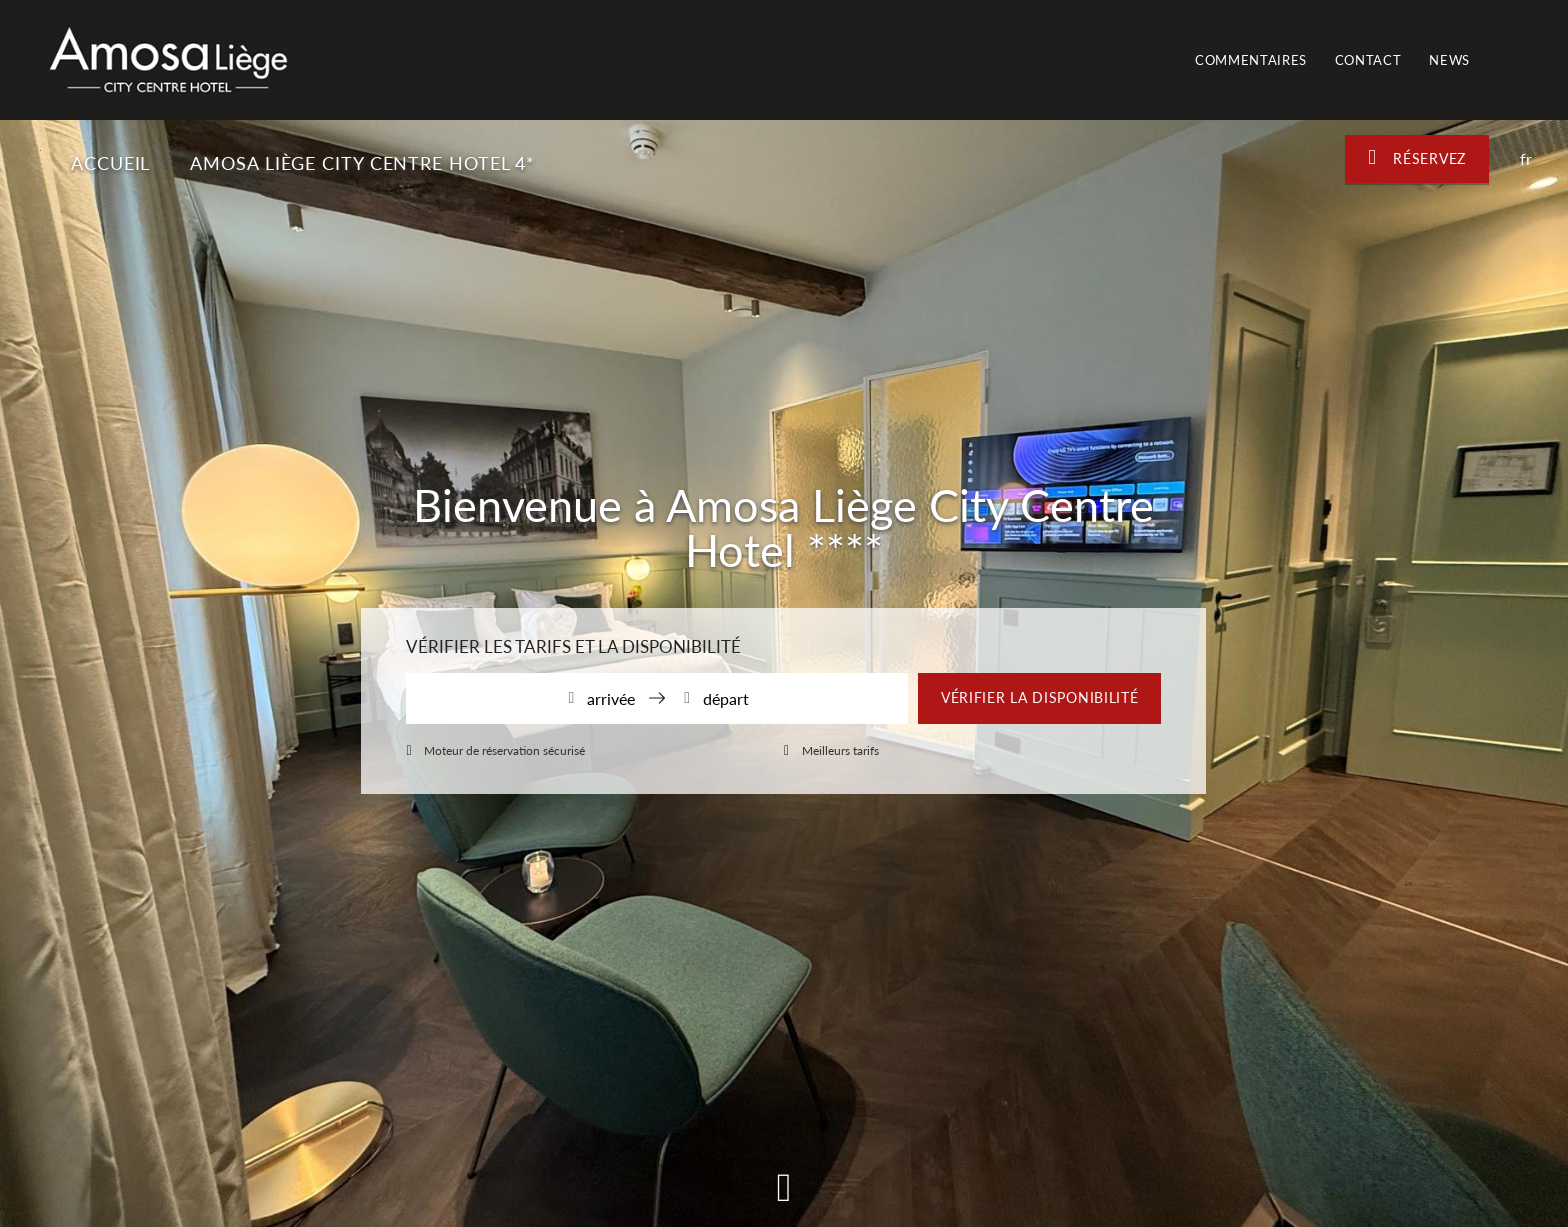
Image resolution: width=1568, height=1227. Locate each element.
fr (1526, 158)
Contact (1368, 60)
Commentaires (1251, 60)
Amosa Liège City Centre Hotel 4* (365, 163)
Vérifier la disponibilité (1040, 697)
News (1449, 60)
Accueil (110, 163)
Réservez (1417, 157)
